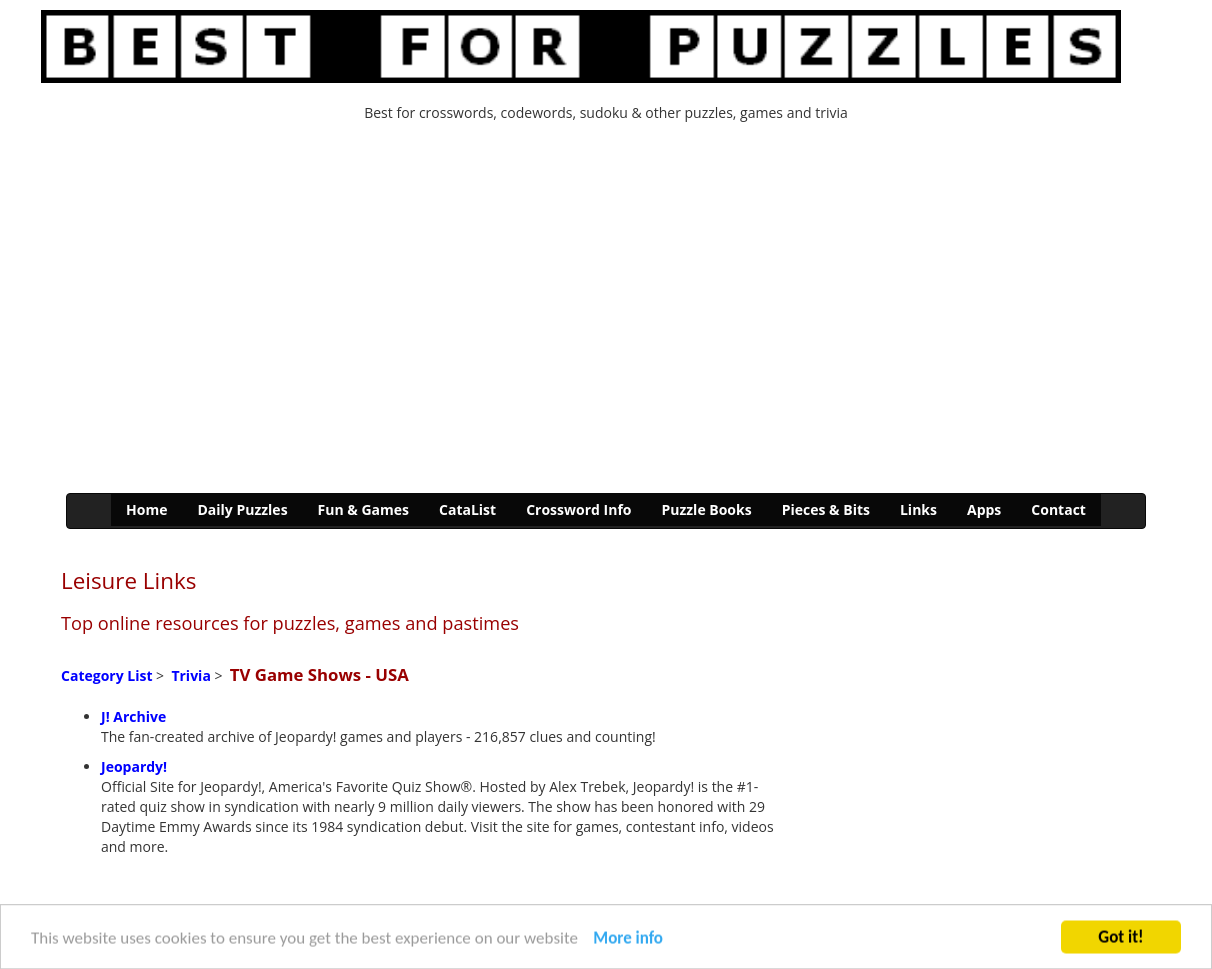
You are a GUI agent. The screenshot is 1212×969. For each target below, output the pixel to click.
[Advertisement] (606, 313)
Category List (106, 675)
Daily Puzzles (242, 509)
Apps (984, 509)
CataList (467, 509)
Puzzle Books (706, 509)
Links (918, 509)
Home (146, 509)
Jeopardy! (134, 766)
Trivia (190, 675)
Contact (1058, 509)
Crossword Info (578, 509)
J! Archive (133, 716)
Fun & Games (363, 509)
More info (628, 942)
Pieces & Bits (826, 509)
